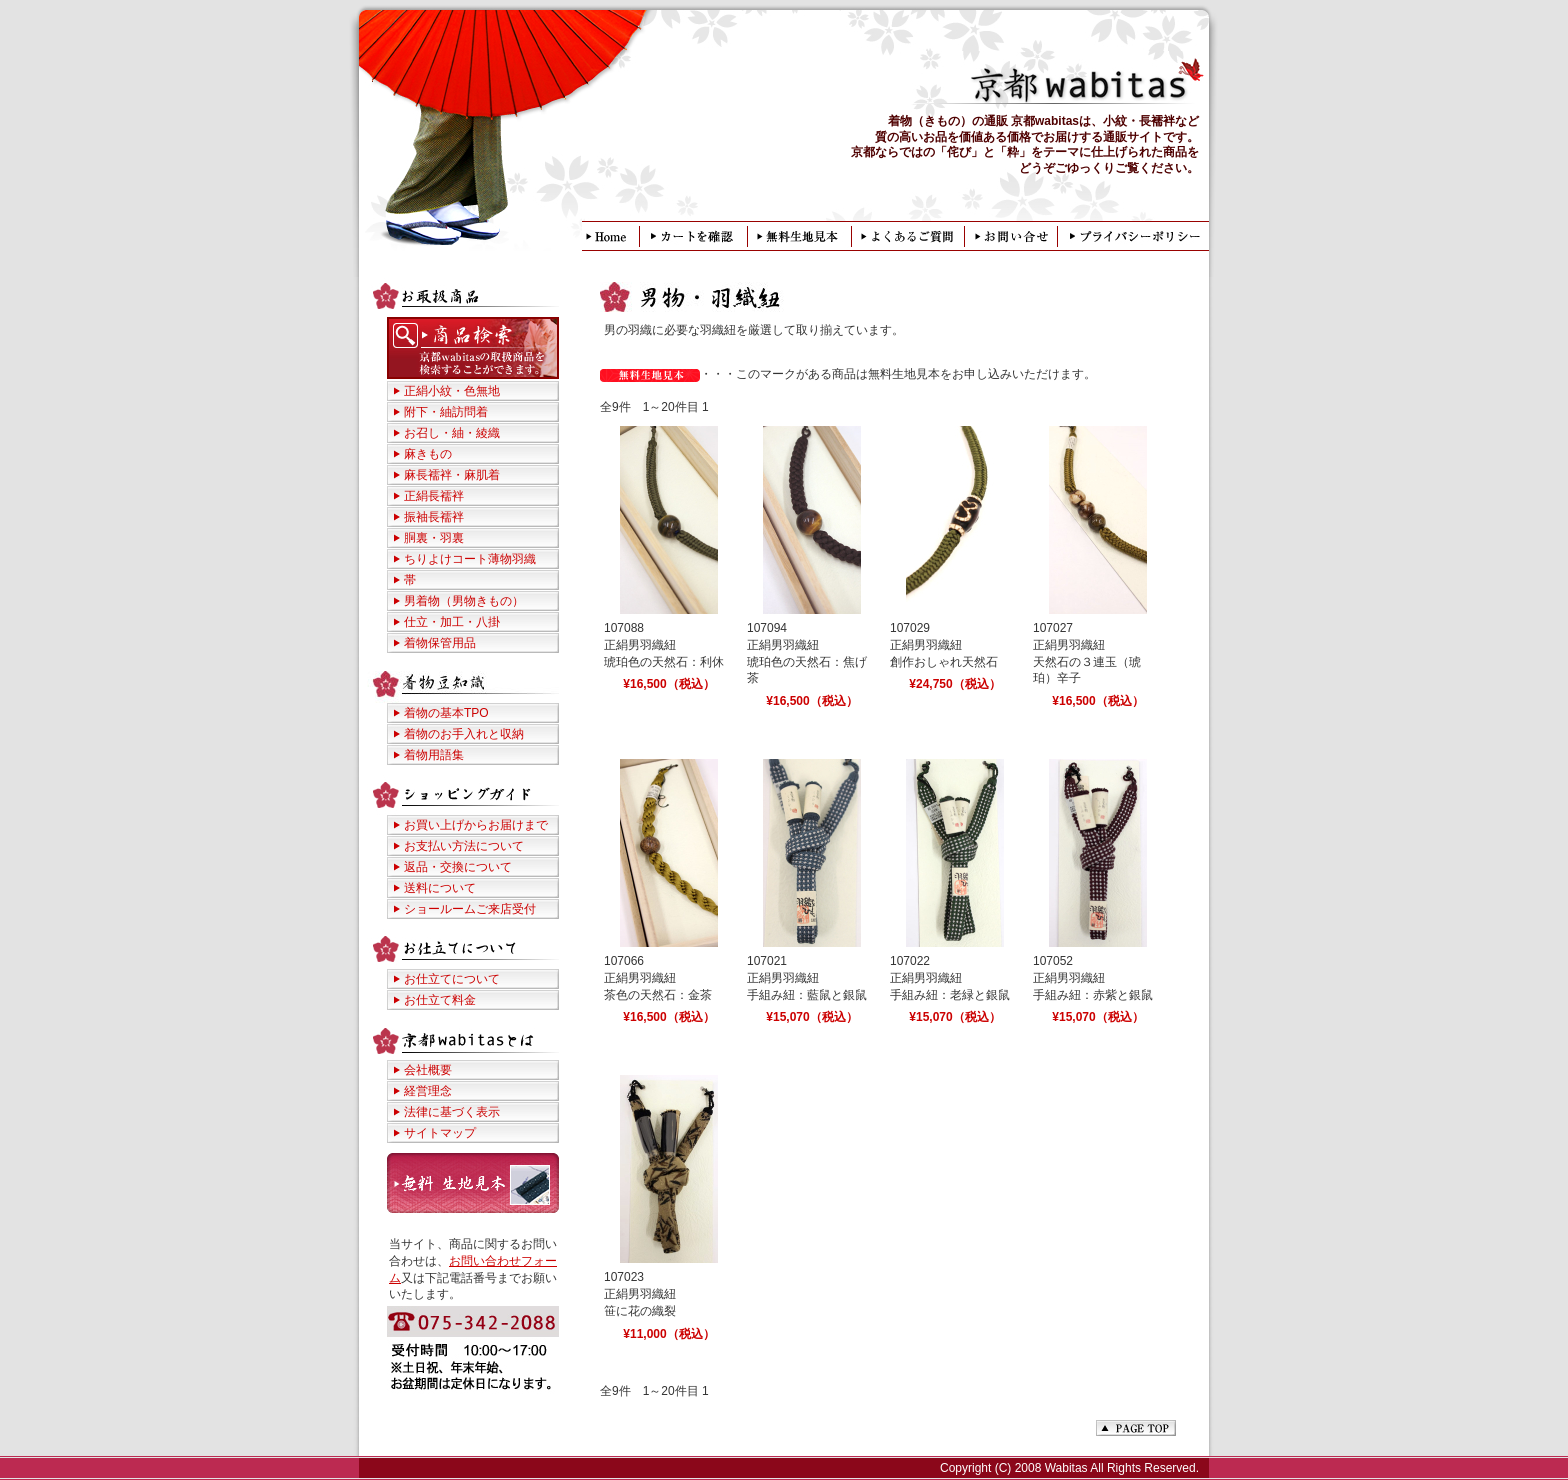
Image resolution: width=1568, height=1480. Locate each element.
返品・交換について (458, 867)
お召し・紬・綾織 (452, 433)
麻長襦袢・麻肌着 (452, 475)
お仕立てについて (452, 979)
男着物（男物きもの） (464, 601)
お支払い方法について (464, 846)
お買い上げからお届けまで (476, 825)
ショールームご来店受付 (470, 909)
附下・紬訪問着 (446, 412)
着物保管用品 (440, 643)
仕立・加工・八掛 (452, 622)
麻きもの (428, 454)
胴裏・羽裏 (434, 538)
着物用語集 (434, 755)
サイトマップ (440, 1133)
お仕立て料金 (440, 1000)
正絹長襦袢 (434, 496)
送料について (440, 888)
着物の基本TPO (446, 713)
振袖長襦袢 (434, 517)
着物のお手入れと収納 (464, 734)
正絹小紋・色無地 (452, 391)
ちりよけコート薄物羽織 (470, 559)
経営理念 (428, 1091)
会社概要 (428, 1070)
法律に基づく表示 (452, 1112)
